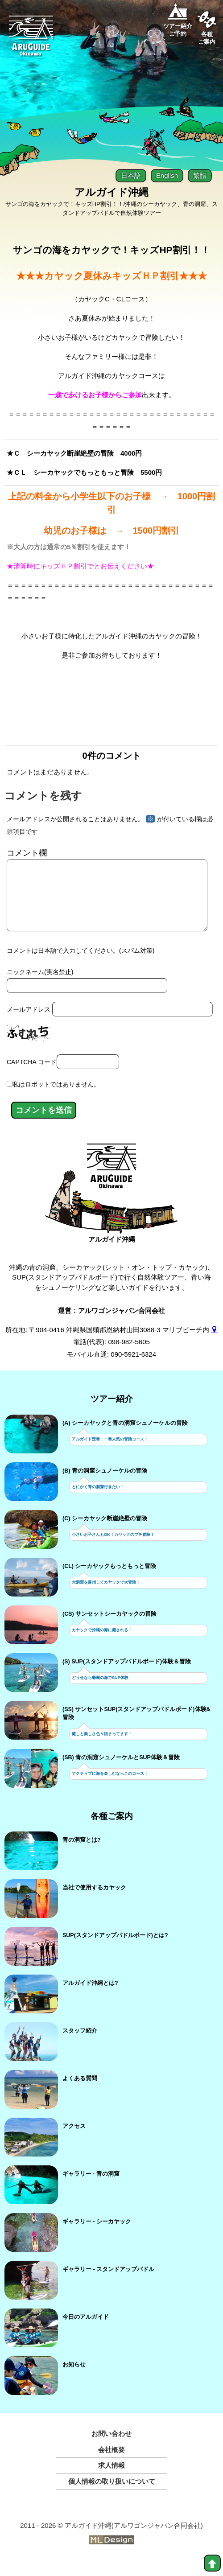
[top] (212, 2563)
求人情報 (111, 2479)
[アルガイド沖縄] (111, 1184)
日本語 (131, 175)
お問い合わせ (111, 2448)
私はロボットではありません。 (56, 1098)
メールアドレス (28, 1023)
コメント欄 (27, 852)
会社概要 (111, 2464)
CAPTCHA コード (32, 1076)
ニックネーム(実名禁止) (40, 986)
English (167, 175)
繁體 (199, 175)
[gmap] (214, 1344)
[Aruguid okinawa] (31, 39)
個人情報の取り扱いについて (111, 2495)
